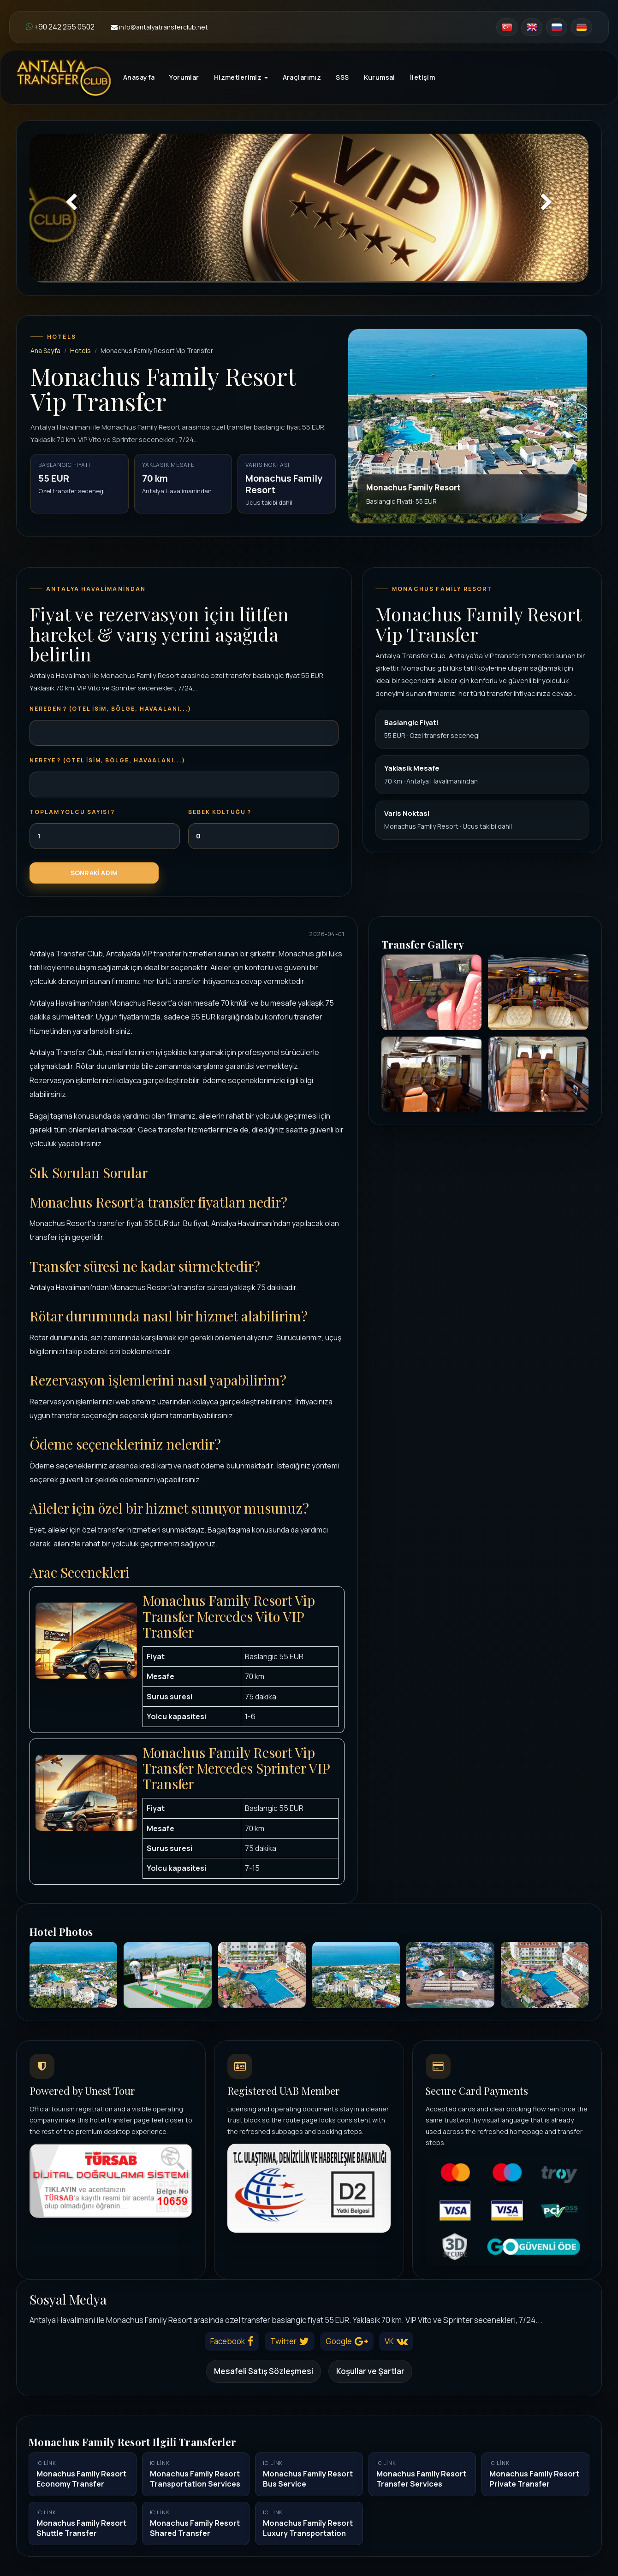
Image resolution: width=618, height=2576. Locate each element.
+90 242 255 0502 (60, 27)
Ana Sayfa (45, 350)
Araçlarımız (302, 77)
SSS (342, 77)
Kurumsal (379, 77)
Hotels (80, 350)
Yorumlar (184, 77)
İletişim (422, 77)
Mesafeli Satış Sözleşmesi (263, 2371)
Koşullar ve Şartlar (370, 2371)
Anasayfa (138, 77)
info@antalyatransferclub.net (159, 27)
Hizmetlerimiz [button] (241, 77)
